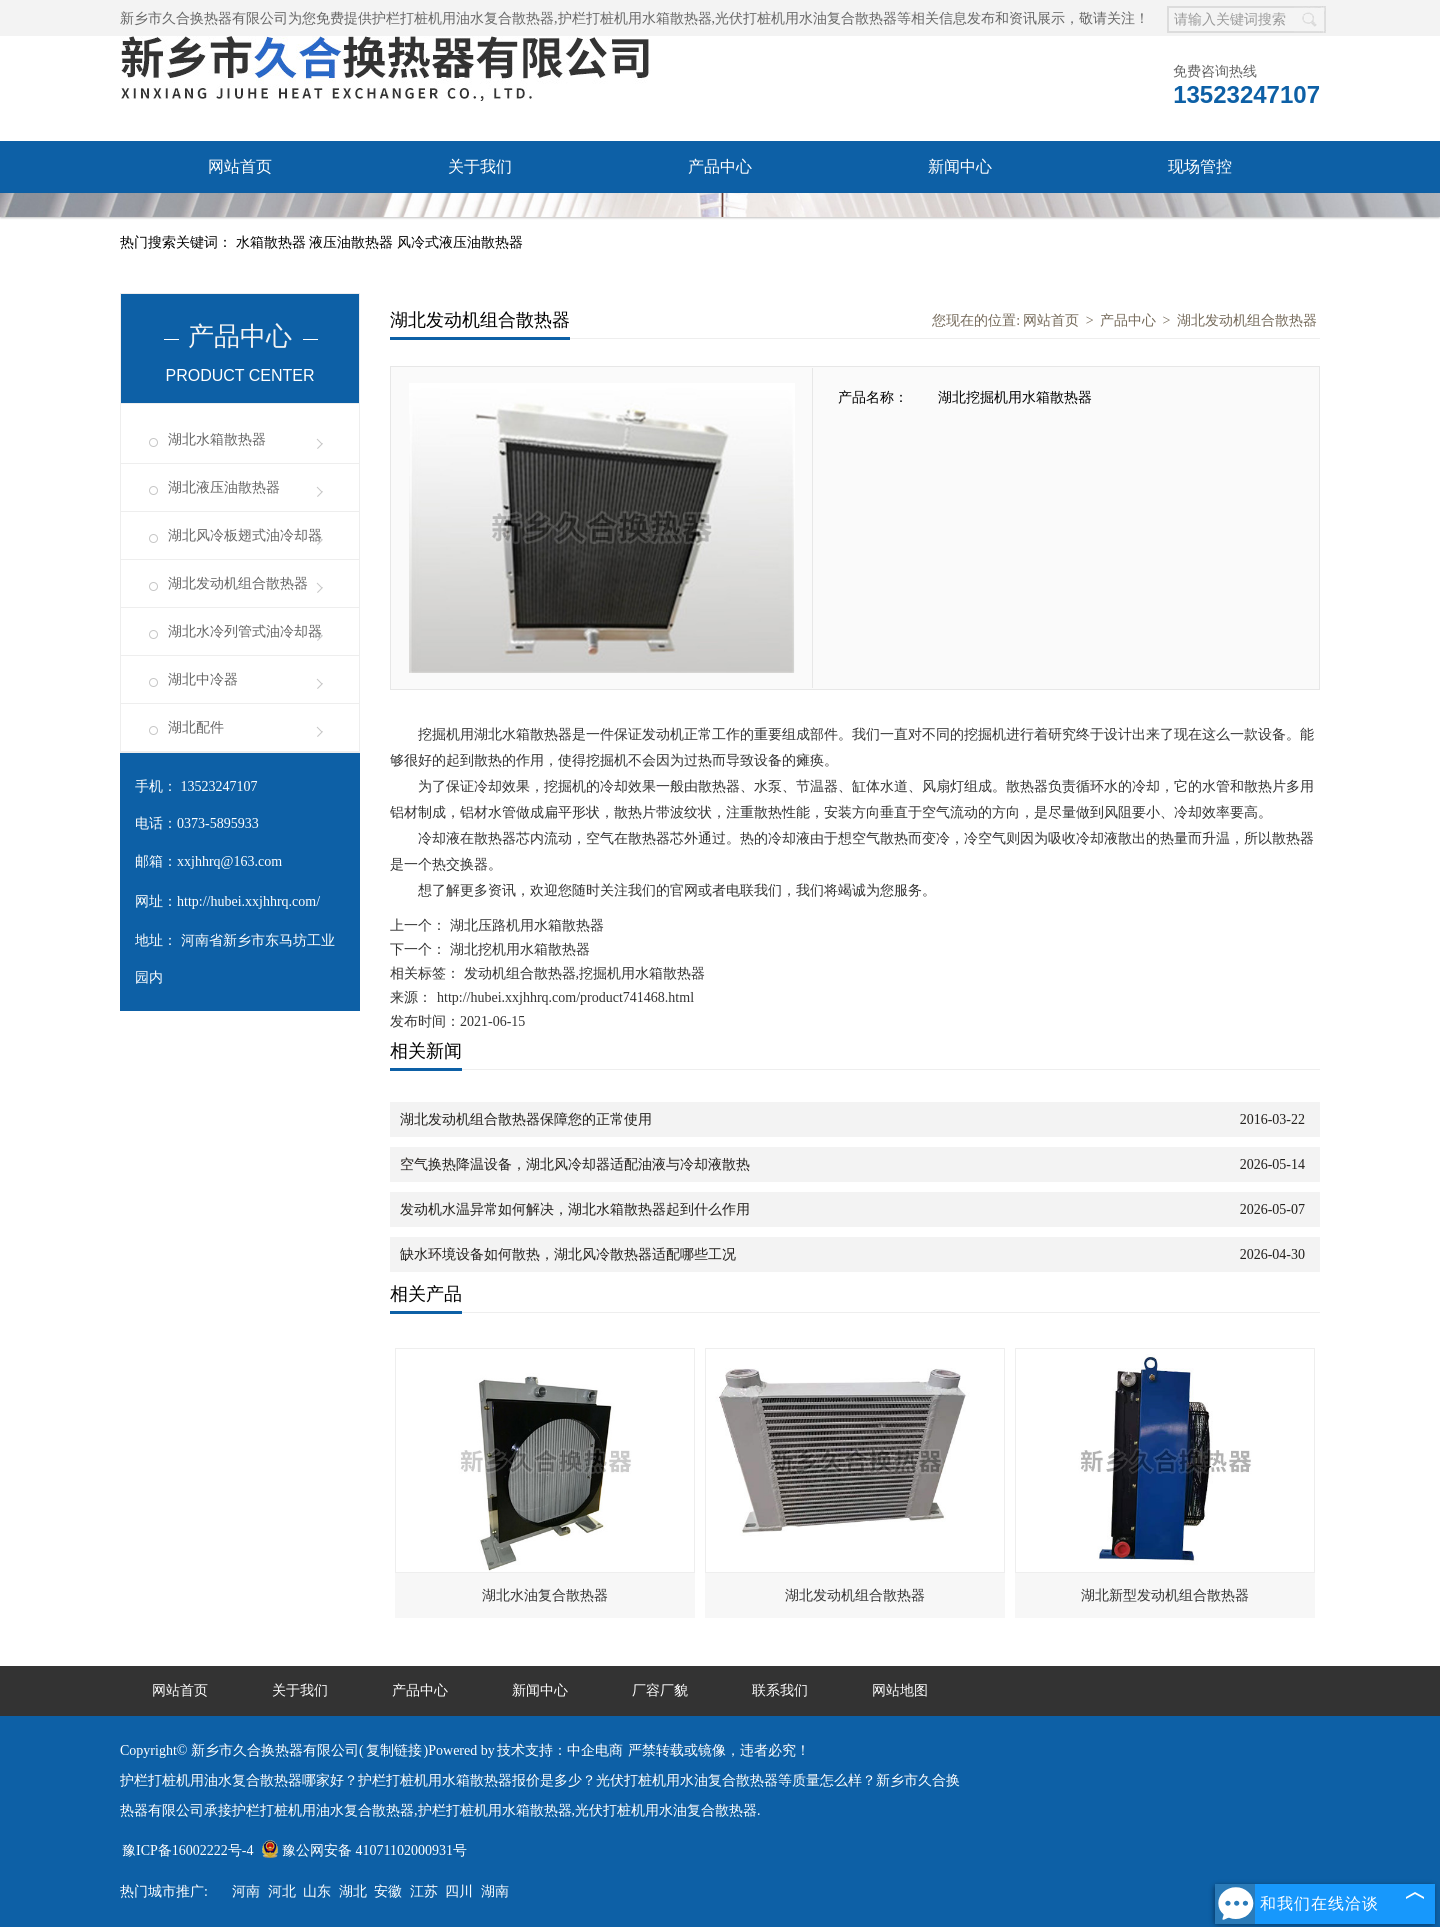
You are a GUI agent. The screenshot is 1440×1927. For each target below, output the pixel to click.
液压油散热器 (353, 242)
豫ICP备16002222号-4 (187, 1850)
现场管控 (1200, 166)
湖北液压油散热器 (224, 487)
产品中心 (720, 166)
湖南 (495, 1891)
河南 (246, 1891)
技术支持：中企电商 (560, 1750)
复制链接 (394, 1750)
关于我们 (480, 166)
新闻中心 (960, 166)
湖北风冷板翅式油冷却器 (245, 535)
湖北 (353, 1891)
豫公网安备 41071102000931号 (364, 1850)
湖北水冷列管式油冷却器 (245, 631)
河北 (282, 1891)
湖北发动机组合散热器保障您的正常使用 (526, 1119)
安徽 (388, 1891)
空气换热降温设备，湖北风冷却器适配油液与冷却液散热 (575, 1164)
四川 (459, 1891)
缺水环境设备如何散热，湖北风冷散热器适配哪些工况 (568, 1254)
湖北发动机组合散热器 (238, 583)
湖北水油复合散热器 (545, 1595)
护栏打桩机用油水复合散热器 (463, 18)
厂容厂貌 (240, 218)
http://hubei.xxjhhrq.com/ (248, 901)
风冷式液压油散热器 (460, 242)
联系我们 (480, 218)
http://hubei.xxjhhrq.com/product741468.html (565, 997)
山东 (317, 1891)
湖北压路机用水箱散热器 (525, 925)
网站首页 (240, 166)
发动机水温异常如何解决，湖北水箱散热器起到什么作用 (575, 1209)
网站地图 (900, 1690)
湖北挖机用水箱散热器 (518, 949)
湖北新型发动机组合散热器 (1165, 1595)
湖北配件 (196, 727)
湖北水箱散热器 (217, 439)
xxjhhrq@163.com (229, 861)
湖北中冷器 (203, 679)
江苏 (424, 1891)
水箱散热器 (273, 242)
